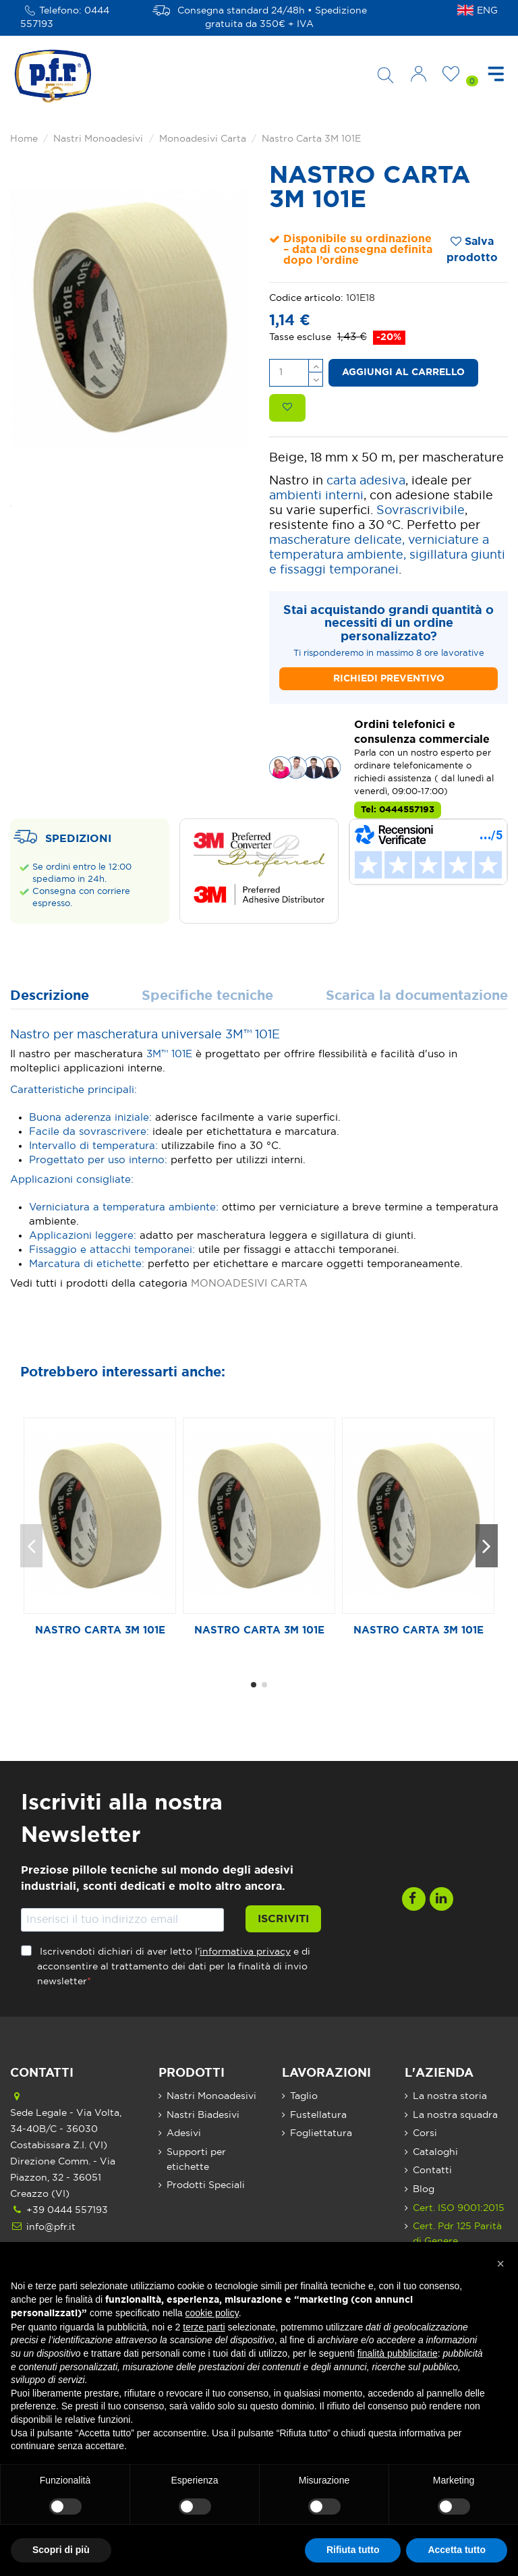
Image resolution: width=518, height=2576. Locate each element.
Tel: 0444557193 (397, 810)
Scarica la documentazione (417, 996)
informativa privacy (245, 1952)
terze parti (204, 2327)
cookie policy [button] (212, 2312)
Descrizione (49, 996)
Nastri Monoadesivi (211, 2096)
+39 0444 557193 (67, 2210)
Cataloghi (435, 2152)
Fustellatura (318, 2115)
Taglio (304, 2096)
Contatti (432, 2170)
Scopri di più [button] (61, 2549)
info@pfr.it (51, 2227)
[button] (500, 2263)
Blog (423, 2189)
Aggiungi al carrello (403, 372)
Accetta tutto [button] (457, 2549)
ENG (487, 11)
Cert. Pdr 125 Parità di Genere (457, 2234)
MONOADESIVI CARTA (249, 1284)
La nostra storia (450, 2096)
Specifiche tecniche (207, 996)
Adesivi (184, 2133)
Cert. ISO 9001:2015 (459, 2208)
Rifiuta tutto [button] (353, 2549)
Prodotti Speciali (206, 2185)
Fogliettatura (321, 2133)
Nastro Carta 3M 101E (100, 1630)
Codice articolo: (306, 298)
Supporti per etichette (196, 2160)
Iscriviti (283, 1918)
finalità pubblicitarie (397, 2353)
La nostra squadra (455, 2115)
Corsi (425, 2133)
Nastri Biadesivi (203, 2115)
